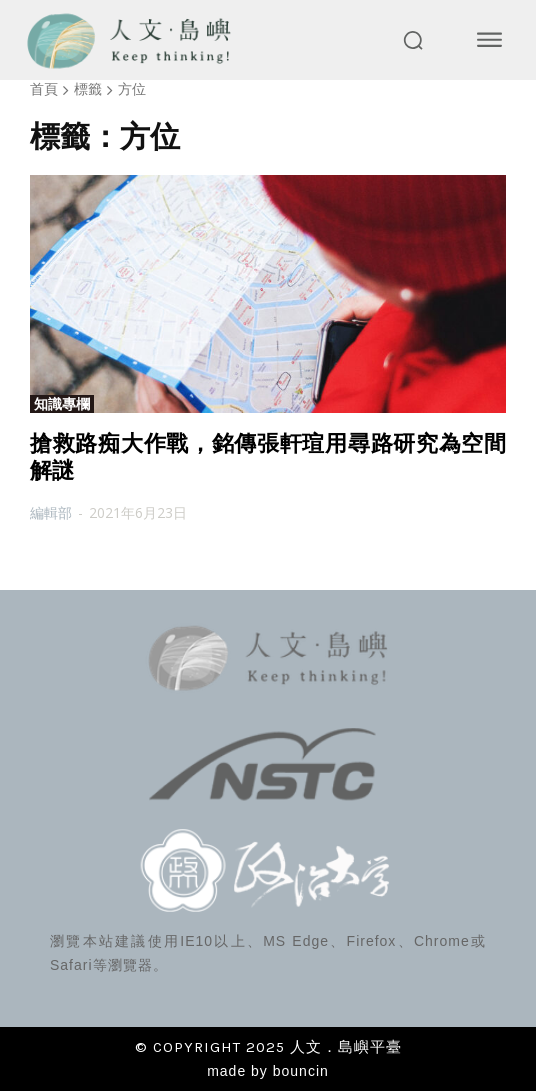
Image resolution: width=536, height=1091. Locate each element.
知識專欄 (62, 404)
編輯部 (51, 512)
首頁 (44, 88)
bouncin (301, 1071)
